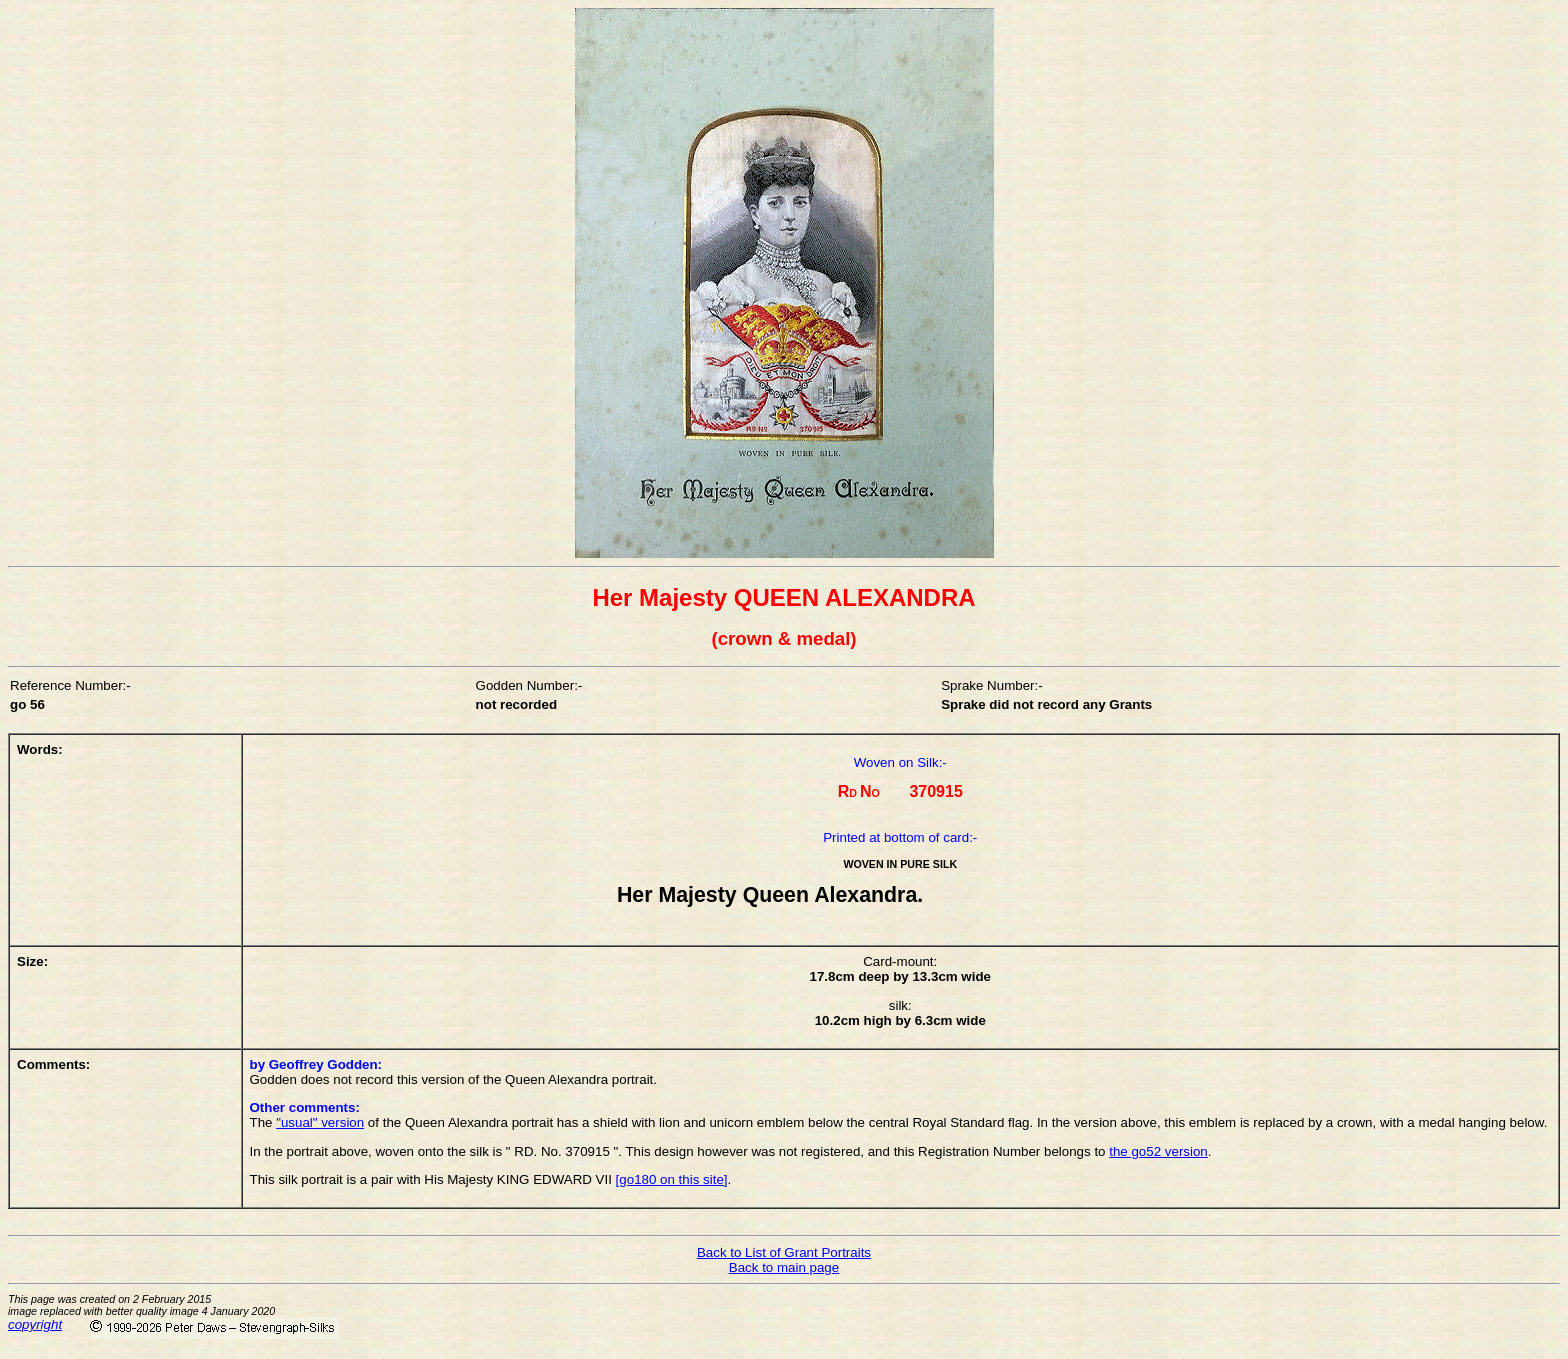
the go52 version (1158, 1151)
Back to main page (784, 1267)
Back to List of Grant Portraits (784, 1252)
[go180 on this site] (672, 1179)
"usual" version (320, 1122)
